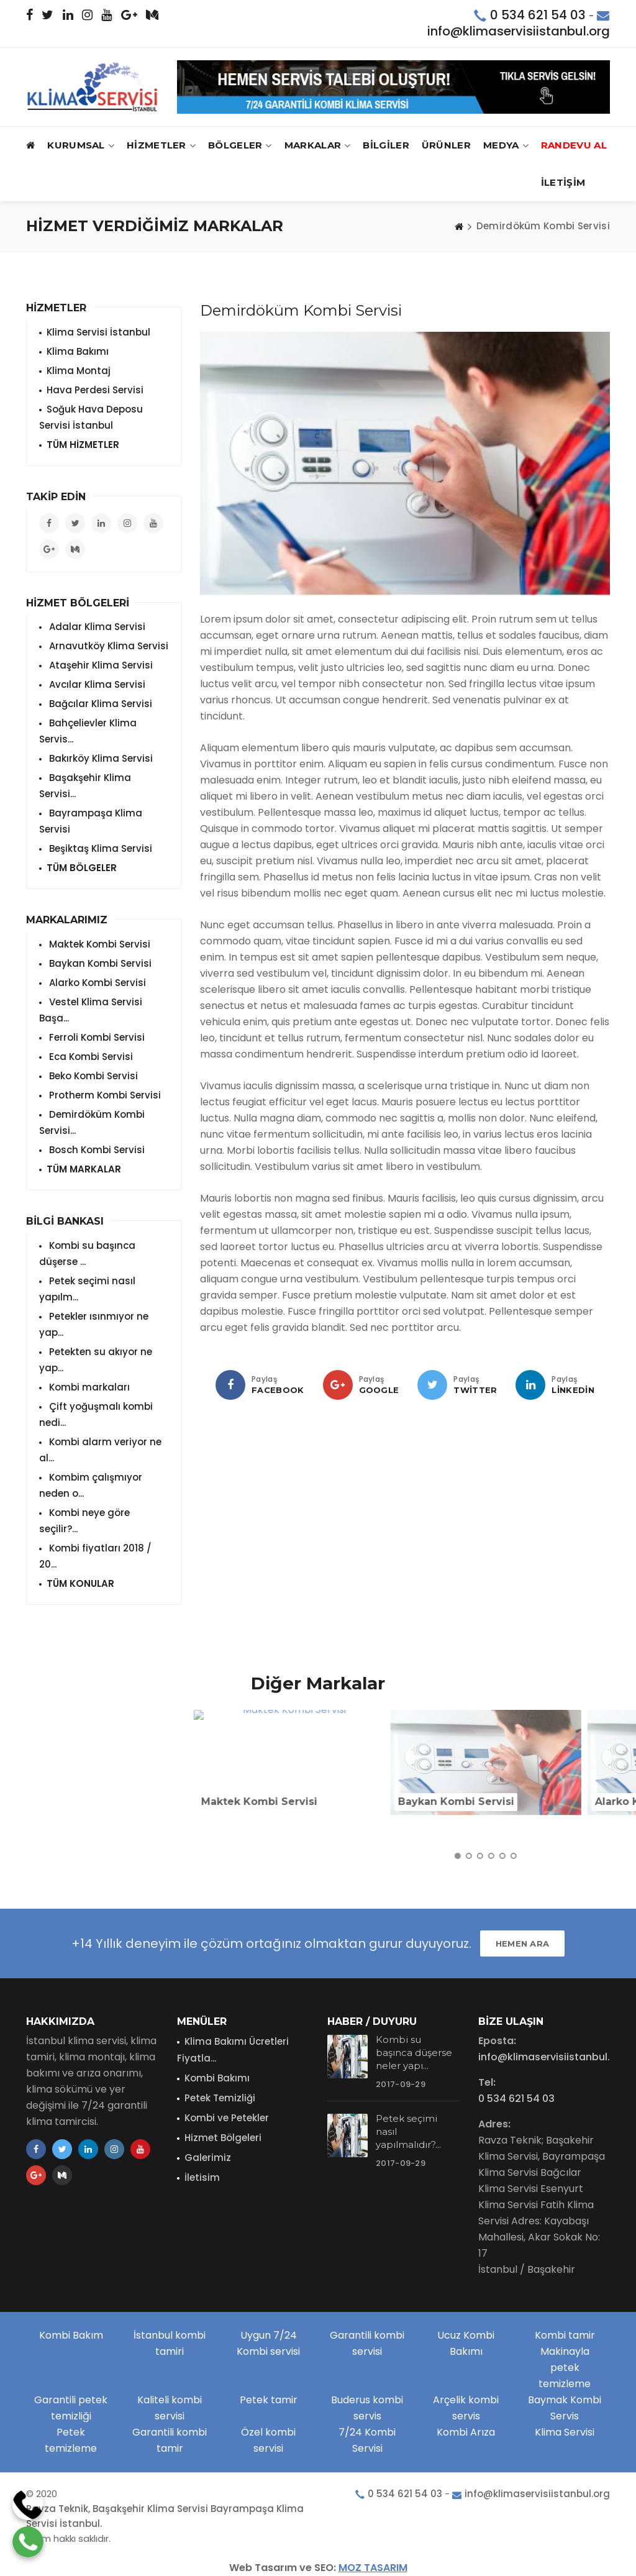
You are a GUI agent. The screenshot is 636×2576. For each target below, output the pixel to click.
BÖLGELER (240, 145)
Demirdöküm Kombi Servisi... (92, 1122)
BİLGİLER (386, 145)
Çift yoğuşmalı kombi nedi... (96, 1414)
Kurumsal (80, 145)
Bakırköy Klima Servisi (100, 758)
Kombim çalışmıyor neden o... (90, 1485)
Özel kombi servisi (268, 2440)
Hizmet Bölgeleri (222, 2137)
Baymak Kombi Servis (564, 2408)
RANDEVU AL (574, 145)
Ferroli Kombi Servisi (96, 1037)
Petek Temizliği (219, 2097)
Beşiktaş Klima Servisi (99, 848)
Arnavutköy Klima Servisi (107, 645)
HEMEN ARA (523, 1943)
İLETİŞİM (563, 182)
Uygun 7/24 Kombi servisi (268, 2343)
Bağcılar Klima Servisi (99, 703)
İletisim (202, 2177)
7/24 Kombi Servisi (367, 2440)
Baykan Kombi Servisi (99, 963)
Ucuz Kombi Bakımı (465, 2343)
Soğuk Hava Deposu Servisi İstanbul (91, 417)
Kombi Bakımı (217, 2078)
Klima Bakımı (78, 351)
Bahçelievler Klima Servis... (88, 731)
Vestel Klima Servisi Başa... (90, 1010)
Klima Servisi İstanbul (98, 332)
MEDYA (506, 145)
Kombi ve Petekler (226, 2117)
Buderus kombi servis (367, 2408)
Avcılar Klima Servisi (96, 684)
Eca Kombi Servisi (90, 1056)
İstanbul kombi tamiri (170, 2343)
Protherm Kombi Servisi (104, 1095)
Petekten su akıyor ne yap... (95, 1359)
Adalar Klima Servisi (96, 626)
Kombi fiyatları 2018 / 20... (95, 1556)
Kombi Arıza (466, 2432)
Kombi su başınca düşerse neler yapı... (414, 2052)
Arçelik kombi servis (466, 2408)
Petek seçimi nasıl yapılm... (87, 1289)
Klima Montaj (79, 370)
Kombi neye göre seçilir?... (84, 1520)
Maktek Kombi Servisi (98, 944)
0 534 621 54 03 (538, 14)
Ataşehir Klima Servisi (100, 665)
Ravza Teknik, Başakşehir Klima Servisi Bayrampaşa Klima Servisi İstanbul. (165, 2516)
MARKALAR (317, 145)
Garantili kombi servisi (367, 2343)
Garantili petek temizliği (70, 2408)
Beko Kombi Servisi (92, 1075)
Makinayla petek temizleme (564, 2367)
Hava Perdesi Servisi (95, 389)
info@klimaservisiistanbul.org (518, 31)
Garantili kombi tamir (169, 2440)
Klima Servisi (564, 2432)
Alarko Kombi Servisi (96, 982)
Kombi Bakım (71, 2335)
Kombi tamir (565, 2335)
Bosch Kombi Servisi (96, 1149)
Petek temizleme (71, 2440)
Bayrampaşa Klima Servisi (90, 821)
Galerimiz (207, 2157)
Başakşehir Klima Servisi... (85, 785)
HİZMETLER (161, 145)
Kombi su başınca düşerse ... (87, 1253)
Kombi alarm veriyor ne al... (100, 1449)
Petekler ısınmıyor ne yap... (93, 1324)
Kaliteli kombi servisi (169, 2408)
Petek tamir (269, 2400)
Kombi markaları (88, 1387)
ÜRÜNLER (446, 145)
